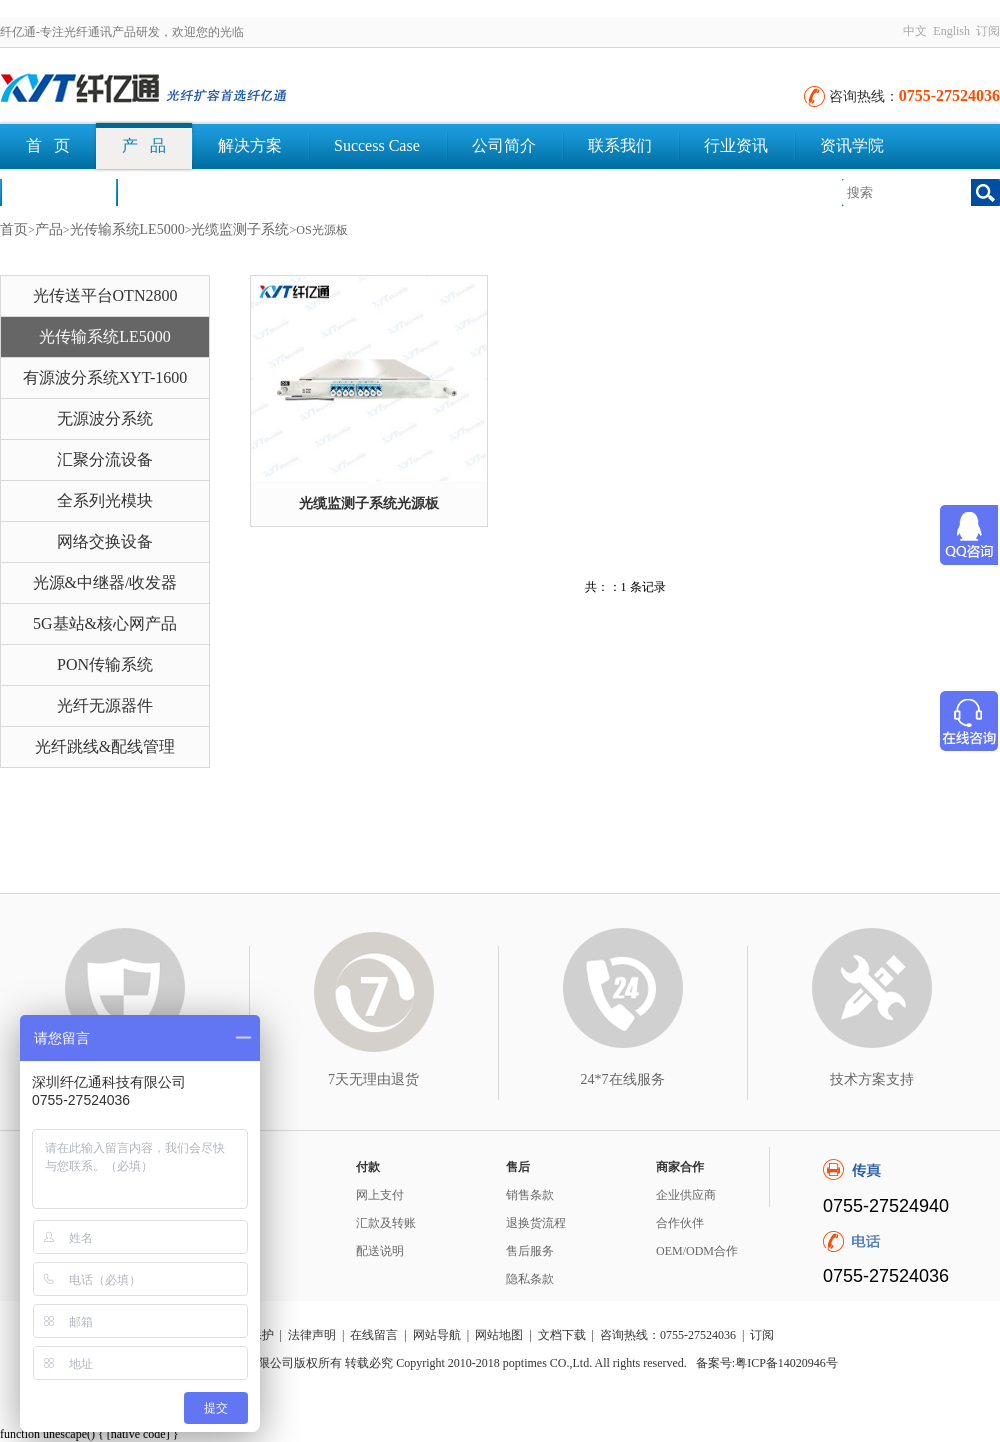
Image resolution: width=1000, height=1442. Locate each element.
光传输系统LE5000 (127, 229)
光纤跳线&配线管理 (105, 746)
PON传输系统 (105, 664)
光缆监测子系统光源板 (369, 503)
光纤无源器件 (105, 705)
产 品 (144, 145)
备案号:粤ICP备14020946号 (767, 1363)
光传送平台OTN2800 (105, 295)
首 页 (48, 145)
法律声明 (312, 1335)
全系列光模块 (105, 500)
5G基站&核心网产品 (105, 623)
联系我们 (620, 145)
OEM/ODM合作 (697, 1251)
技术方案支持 (872, 1079)
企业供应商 (686, 1195)
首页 (14, 229)
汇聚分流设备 (105, 459)
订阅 (988, 31)
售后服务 (530, 1251)
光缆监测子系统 (240, 229)
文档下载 (174, 191)
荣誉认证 (58, 191)
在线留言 (374, 1335)
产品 (49, 229)
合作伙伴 (680, 1223)
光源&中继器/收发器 (105, 582)
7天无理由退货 (373, 1079)
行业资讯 (736, 145)
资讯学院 (852, 145)
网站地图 (499, 1335)
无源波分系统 (105, 418)
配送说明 (380, 1251)
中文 (915, 31)
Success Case (377, 145)
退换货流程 (536, 1223)
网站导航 (437, 1335)
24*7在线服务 (623, 1079)
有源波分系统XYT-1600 (105, 377)
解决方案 (250, 145)
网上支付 (380, 1195)
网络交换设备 (105, 541)
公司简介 (504, 145)
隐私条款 (530, 1279)
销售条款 (530, 1195)
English (951, 31)
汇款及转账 (386, 1223)
